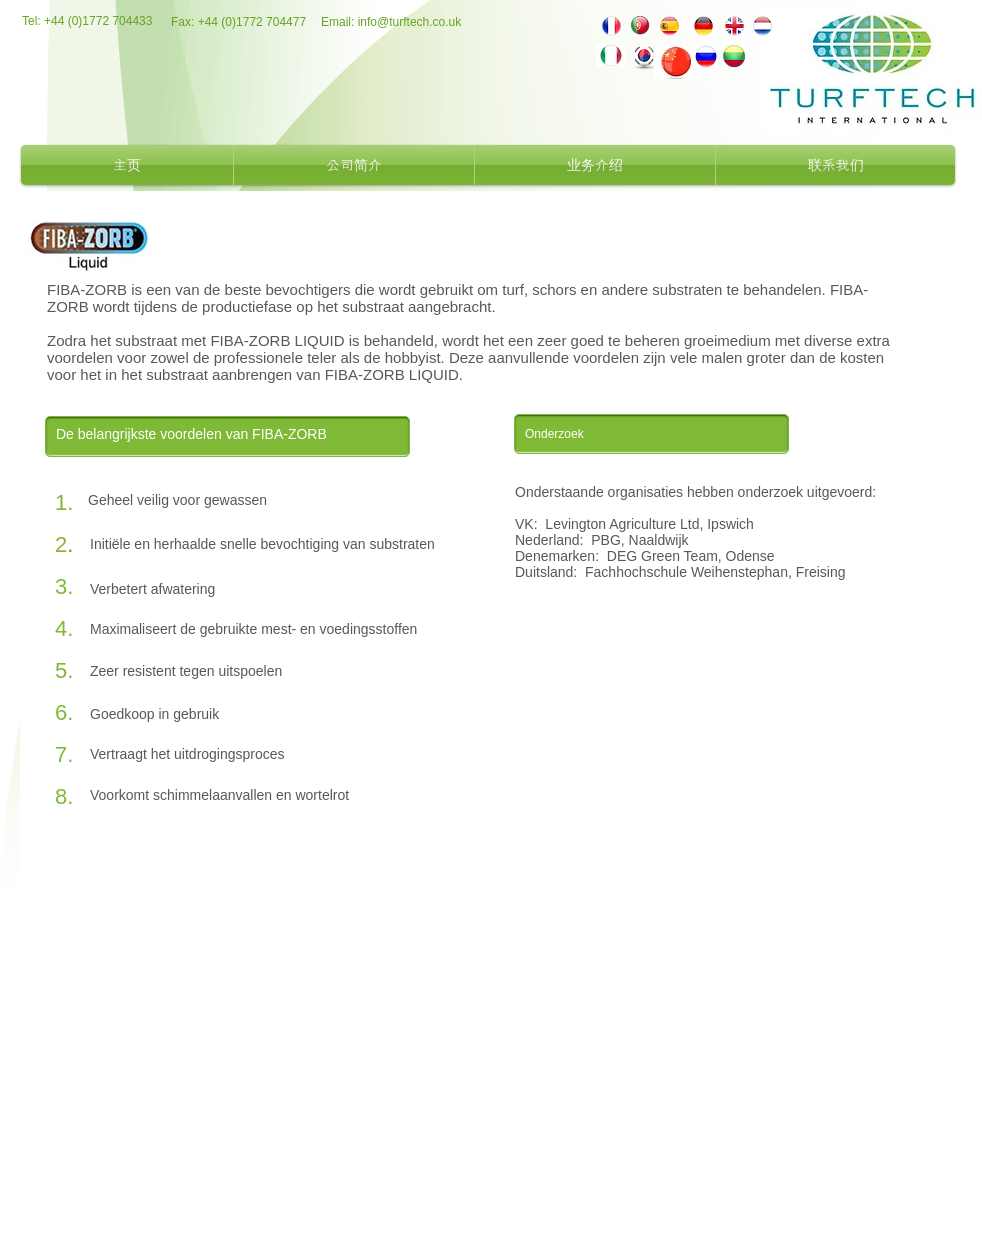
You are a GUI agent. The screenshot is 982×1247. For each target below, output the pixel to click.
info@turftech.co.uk (410, 22)
